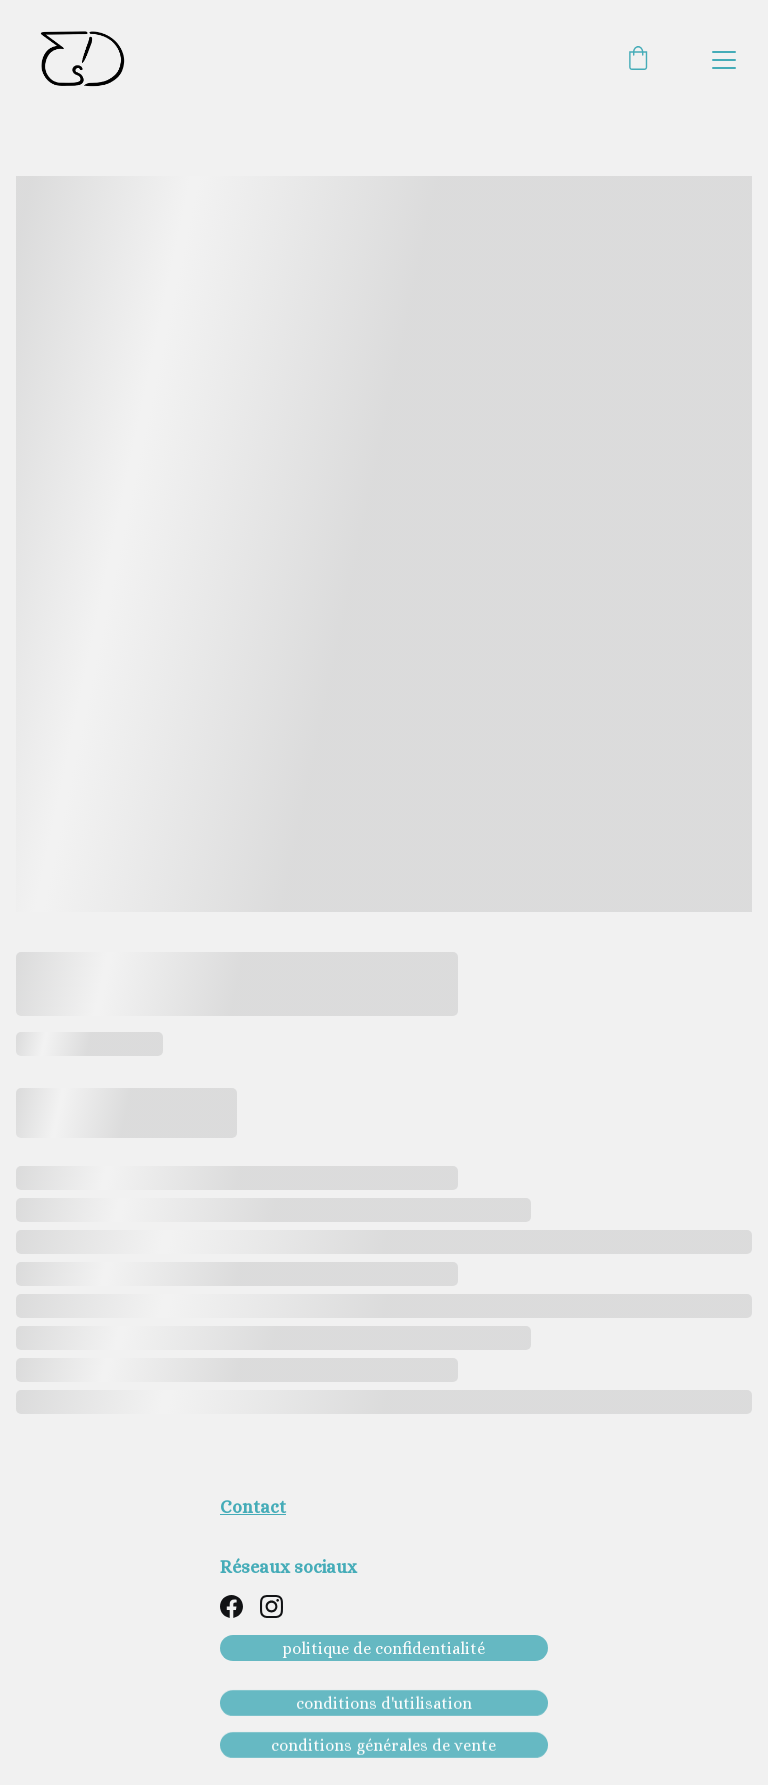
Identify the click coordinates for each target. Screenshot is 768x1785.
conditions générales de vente (383, 1746)
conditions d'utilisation (384, 1704)
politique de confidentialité (383, 1648)
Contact (253, 1507)
